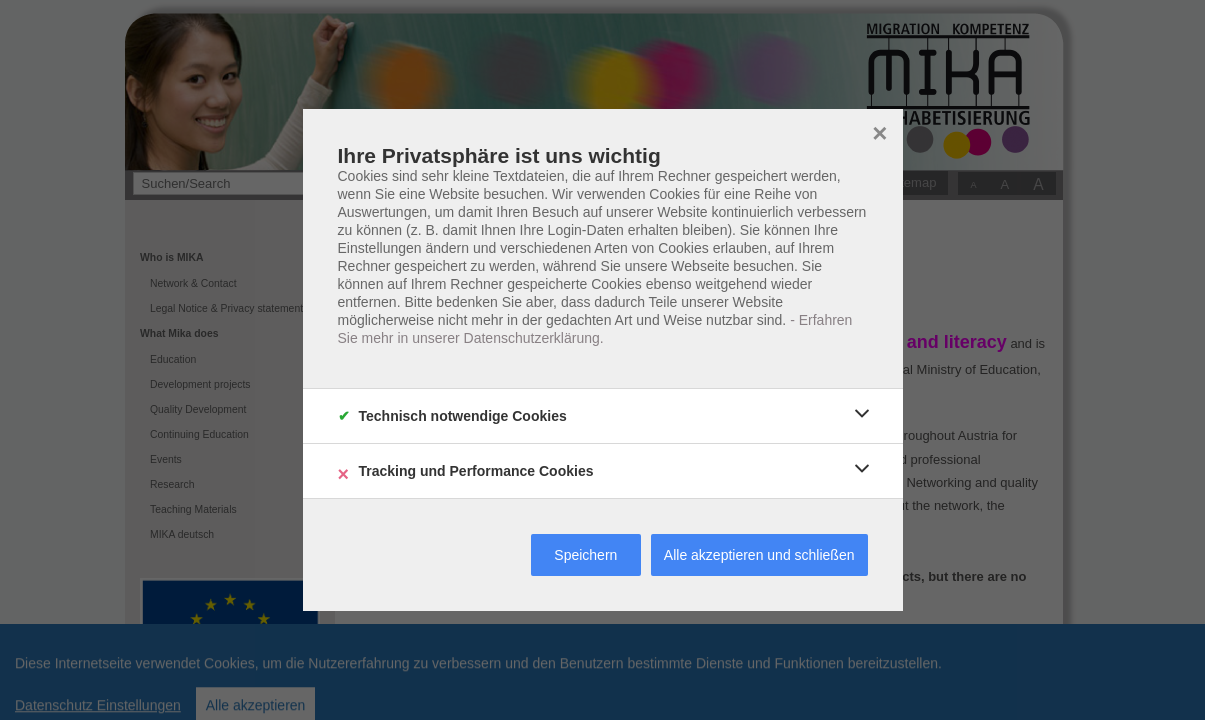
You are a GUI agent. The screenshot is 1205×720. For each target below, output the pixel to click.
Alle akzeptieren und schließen (759, 555)
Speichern (585, 555)
